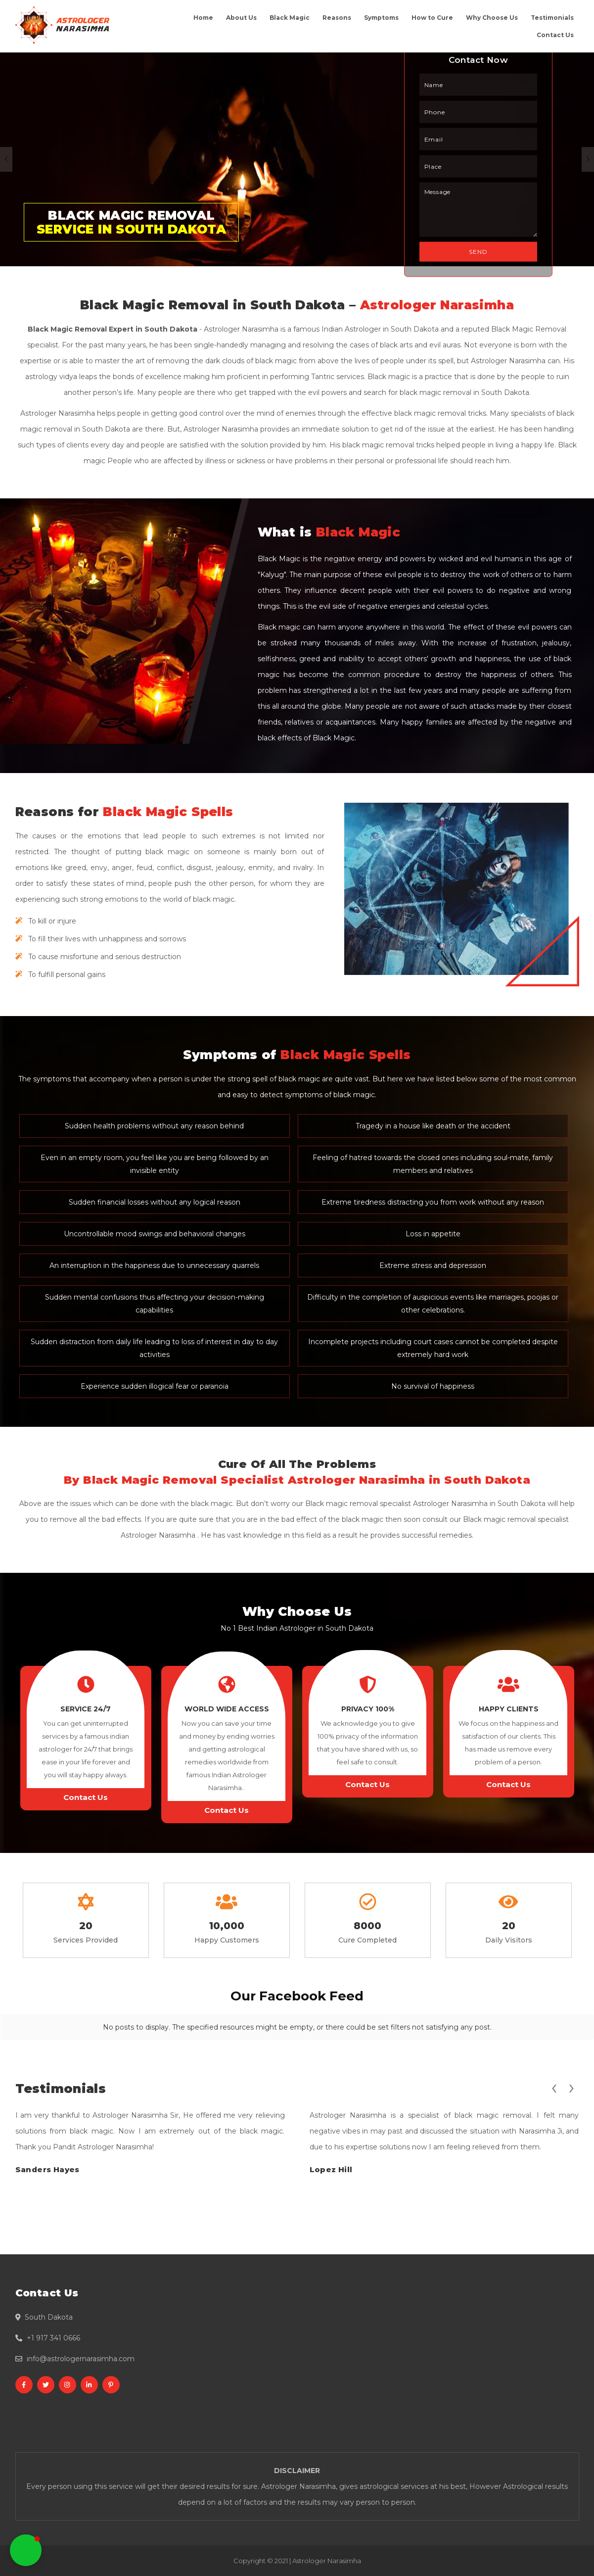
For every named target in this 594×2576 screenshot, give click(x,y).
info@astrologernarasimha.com (81, 2358)
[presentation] (554, 2086)
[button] (26, 2550)
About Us (241, 17)
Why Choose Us (492, 17)
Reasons (336, 17)
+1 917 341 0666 (53, 2337)
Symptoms (381, 17)
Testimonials (552, 17)
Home (203, 17)
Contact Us (555, 35)
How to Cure (432, 17)
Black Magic (290, 17)
